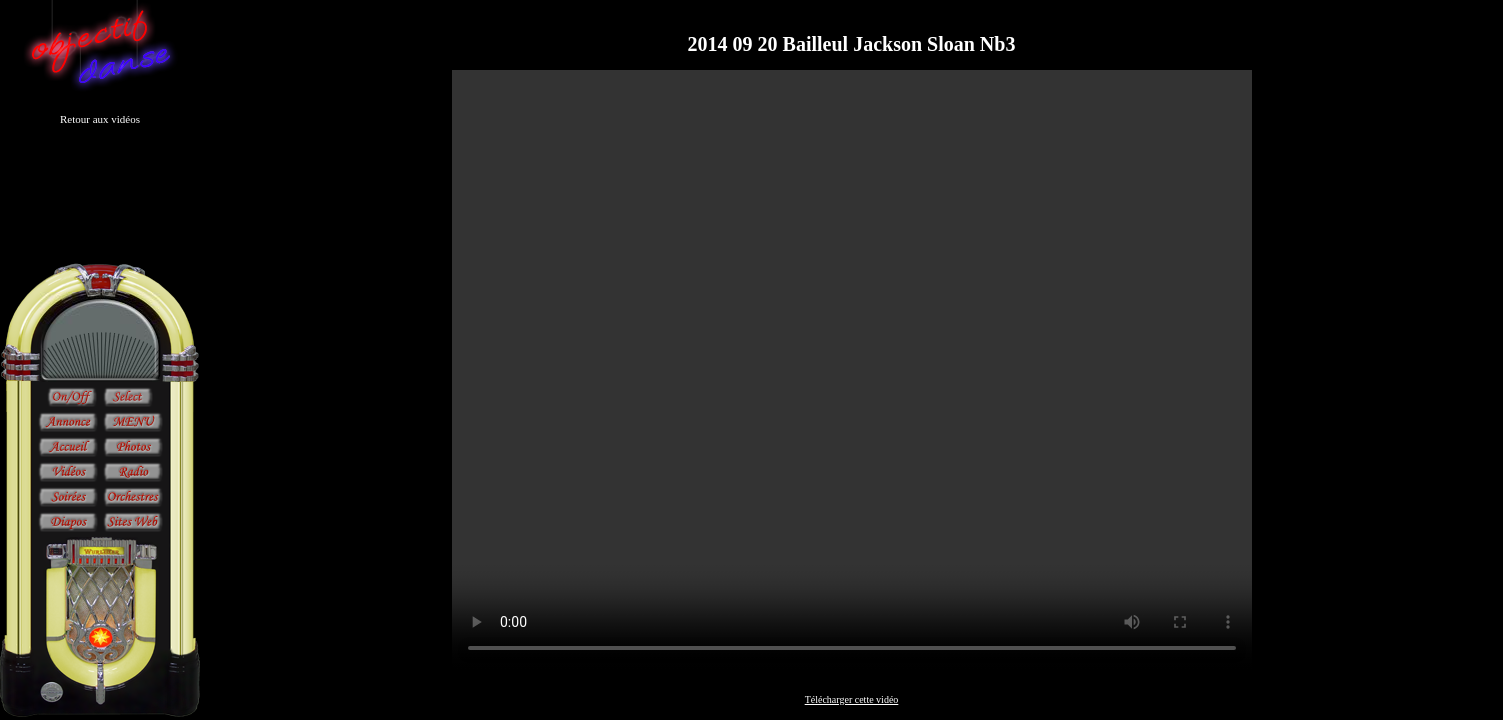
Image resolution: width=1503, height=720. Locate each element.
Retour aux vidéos (100, 119)
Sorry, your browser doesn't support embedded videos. (852, 370)
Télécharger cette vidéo (852, 699)
